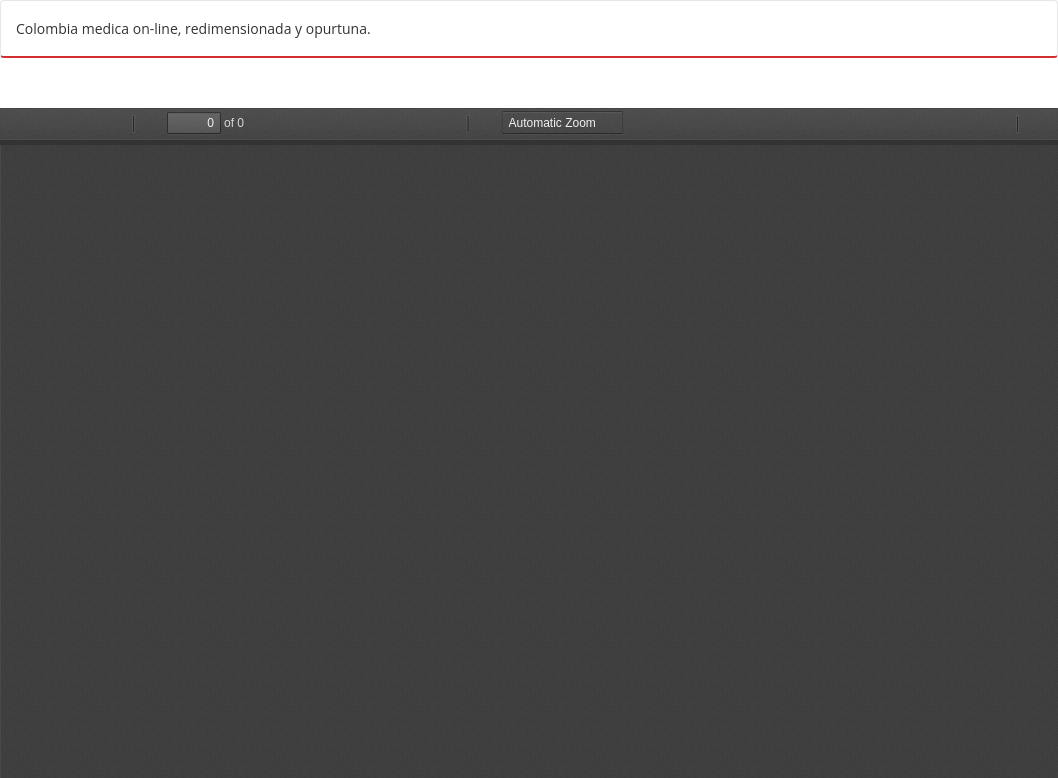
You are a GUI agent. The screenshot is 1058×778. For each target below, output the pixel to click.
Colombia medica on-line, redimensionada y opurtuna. (193, 28)
